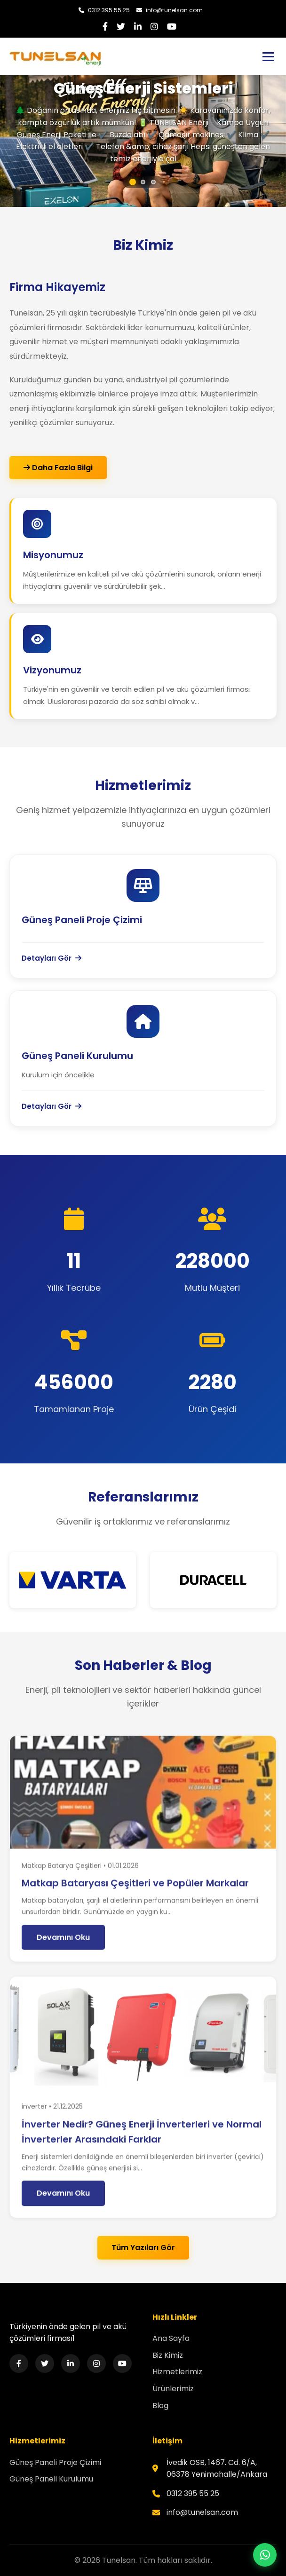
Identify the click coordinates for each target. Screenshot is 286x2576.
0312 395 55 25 (104, 10)
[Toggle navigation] (268, 56)
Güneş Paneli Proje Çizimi (55, 2462)
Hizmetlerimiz (177, 2371)
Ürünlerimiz (173, 2388)
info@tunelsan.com (169, 10)
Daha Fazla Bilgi (58, 467)
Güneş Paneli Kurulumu (51, 2478)
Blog (160, 2405)
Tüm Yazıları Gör (143, 2247)
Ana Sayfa (171, 2338)
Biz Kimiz (167, 2355)
